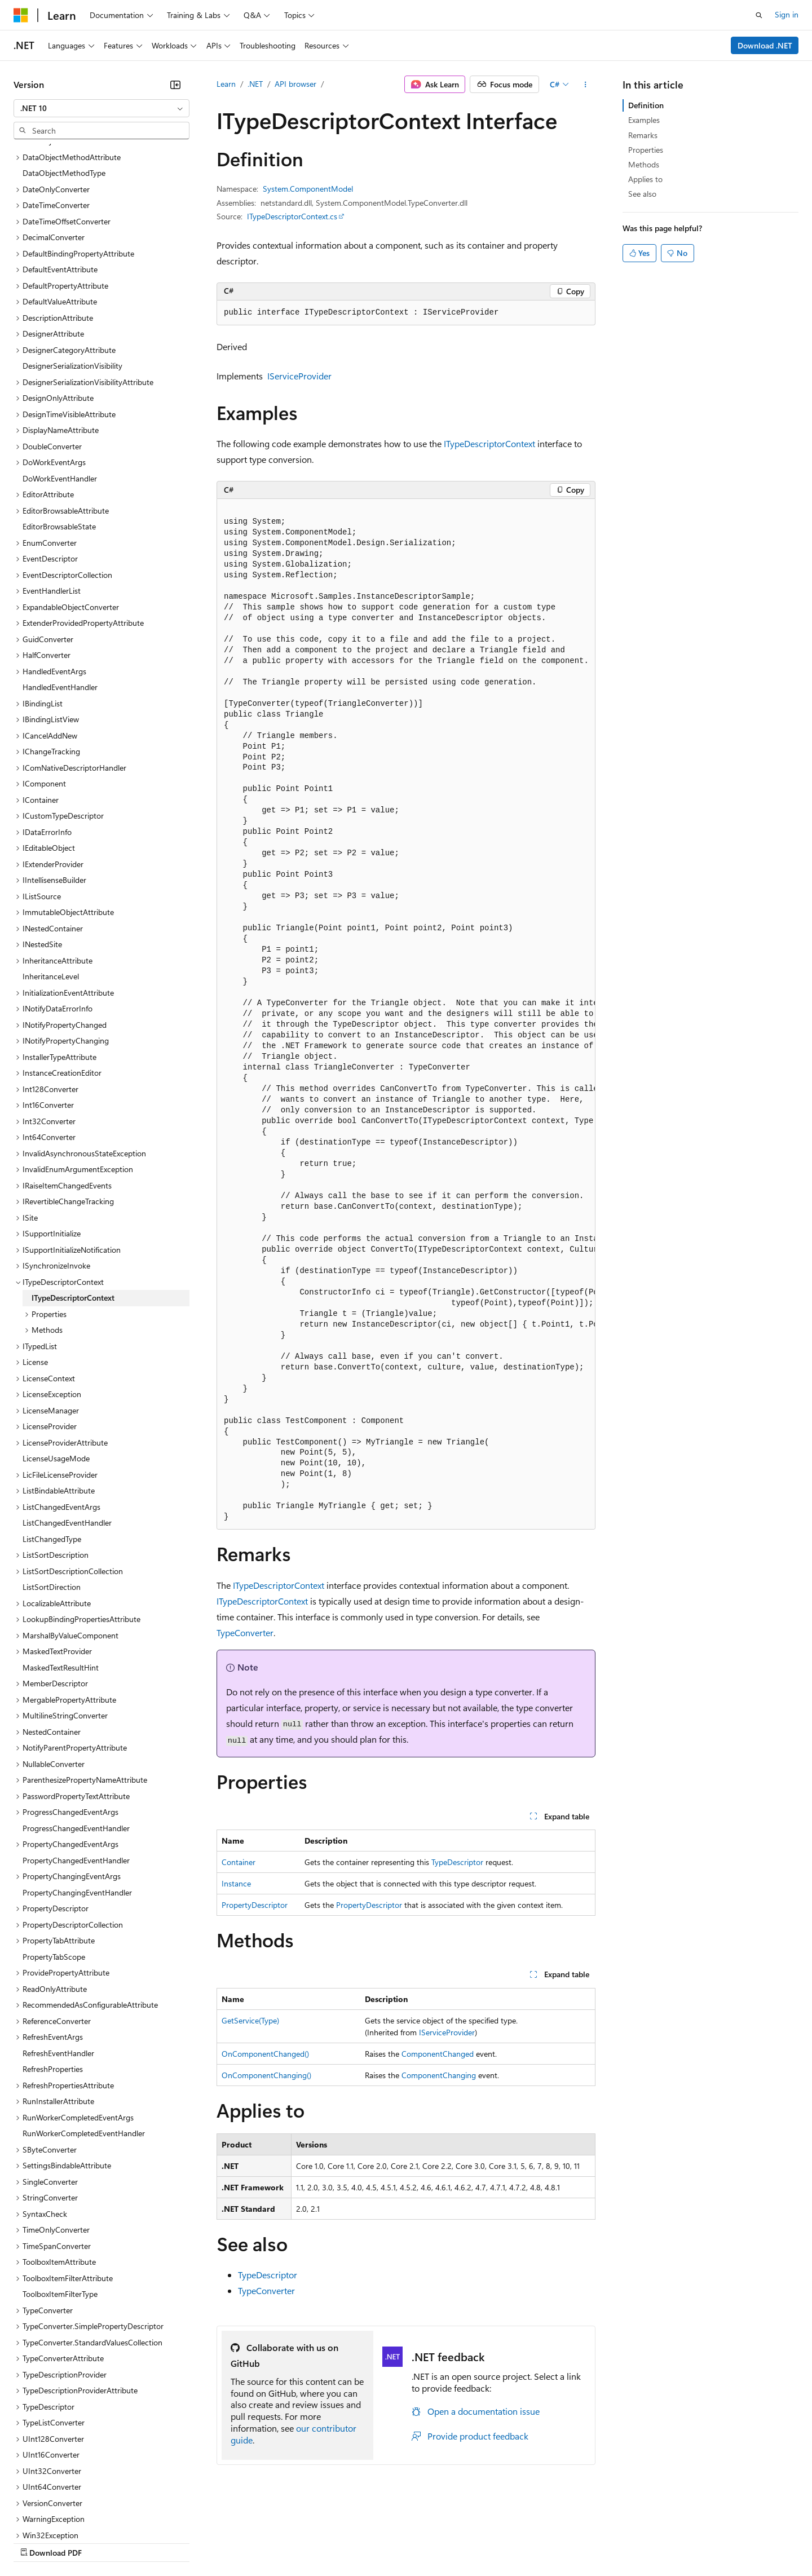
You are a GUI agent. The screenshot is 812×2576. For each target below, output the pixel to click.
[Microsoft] (21, 15)
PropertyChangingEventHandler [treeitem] (77, 1794)
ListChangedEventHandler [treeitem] (67, 1425)
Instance (236, 1883)
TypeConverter (245, 1632)
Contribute (201, 2542)
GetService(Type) (250, 2020)
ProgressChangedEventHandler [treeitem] (76, 1730)
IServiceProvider (299, 376)
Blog (153, 2542)
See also (642, 193)
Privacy (246, 2542)
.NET (255, 83)
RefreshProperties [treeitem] (53, 1971)
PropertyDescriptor (255, 1904)
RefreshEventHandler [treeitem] (58, 1955)
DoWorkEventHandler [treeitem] (60, 380)
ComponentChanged (437, 2053)
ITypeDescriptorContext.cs (292, 216)
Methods (643, 164)
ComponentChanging (438, 2075)
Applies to (645, 179)
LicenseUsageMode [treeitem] (56, 1360)
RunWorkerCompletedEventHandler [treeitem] (84, 2035)
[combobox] (101, 108)
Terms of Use (412, 2542)
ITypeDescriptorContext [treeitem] (73, 1200)
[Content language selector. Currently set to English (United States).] (65, 2515)
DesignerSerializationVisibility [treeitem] (72, 268)
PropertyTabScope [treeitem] (54, 1859)
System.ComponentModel (308, 188)
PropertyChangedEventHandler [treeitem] (76, 1762)
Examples (644, 119)
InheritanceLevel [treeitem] (51, 878)
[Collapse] (175, 84)
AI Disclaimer (36, 2542)
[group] (406, 1014)
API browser (295, 83)
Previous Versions (102, 2542)
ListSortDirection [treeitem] (52, 1489)
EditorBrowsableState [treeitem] (59, 428)
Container (238, 1862)
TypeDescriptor (457, 1862)
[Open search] (759, 15)
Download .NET (765, 45)
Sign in (786, 14)
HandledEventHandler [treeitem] (60, 589)
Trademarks (467, 2542)
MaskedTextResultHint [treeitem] (61, 1570)
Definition (646, 105)
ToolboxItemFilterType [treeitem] (60, 2196)
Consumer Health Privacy (324, 2542)
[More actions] (585, 85)
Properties (645, 149)
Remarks (642, 135)
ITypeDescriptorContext (489, 443)
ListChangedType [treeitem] (52, 1441)
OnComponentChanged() (265, 2053)
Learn (226, 83)
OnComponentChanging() (266, 2075)
